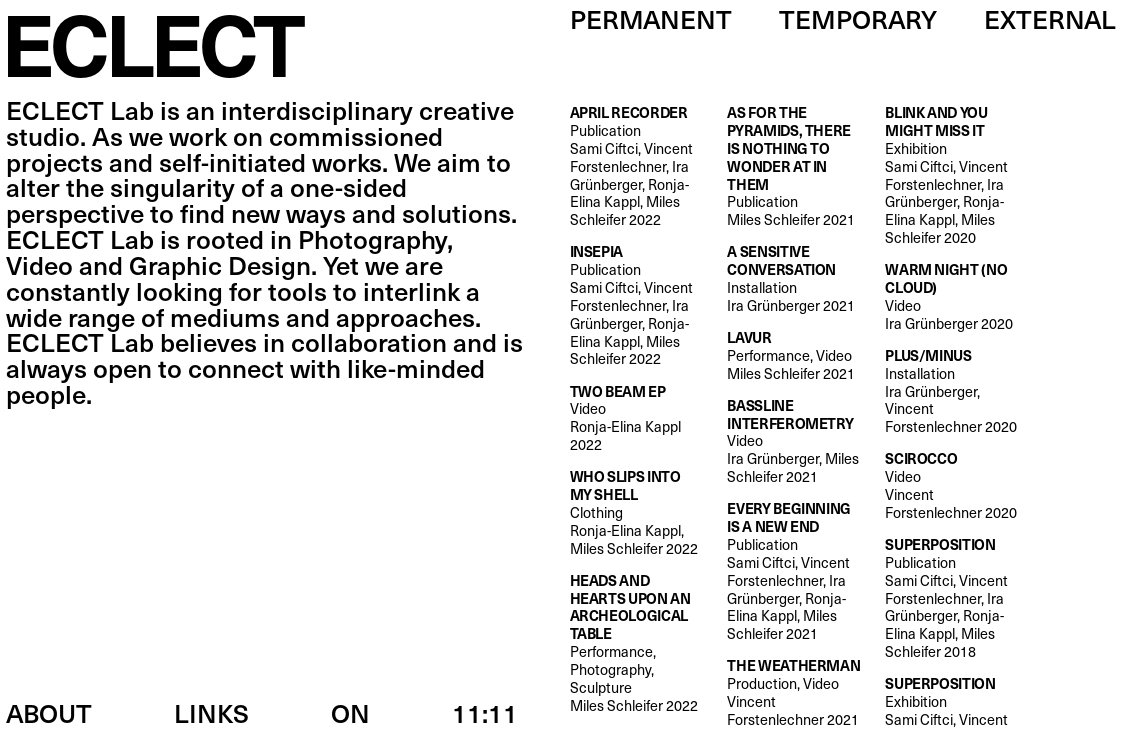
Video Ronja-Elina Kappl (637, 418)
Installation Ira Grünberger (794, 278)
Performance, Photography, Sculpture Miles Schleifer (637, 643)
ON (350, 712)
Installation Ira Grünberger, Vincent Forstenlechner (952, 391)
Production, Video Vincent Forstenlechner (794, 692)
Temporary (858, 18)
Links (211, 712)
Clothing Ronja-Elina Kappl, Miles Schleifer (637, 512)
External (1050, 18)
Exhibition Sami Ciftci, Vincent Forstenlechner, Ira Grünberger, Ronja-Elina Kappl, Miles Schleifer (952, 175)
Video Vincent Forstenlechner (952, 485)
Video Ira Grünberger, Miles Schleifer (794, 441)
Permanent (651, 18)
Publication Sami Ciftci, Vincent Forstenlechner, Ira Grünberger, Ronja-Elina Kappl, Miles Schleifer (637, 166)
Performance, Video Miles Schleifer (791, 356)
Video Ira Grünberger (952, 296)
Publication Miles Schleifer (794, 166)
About (49, 712)
